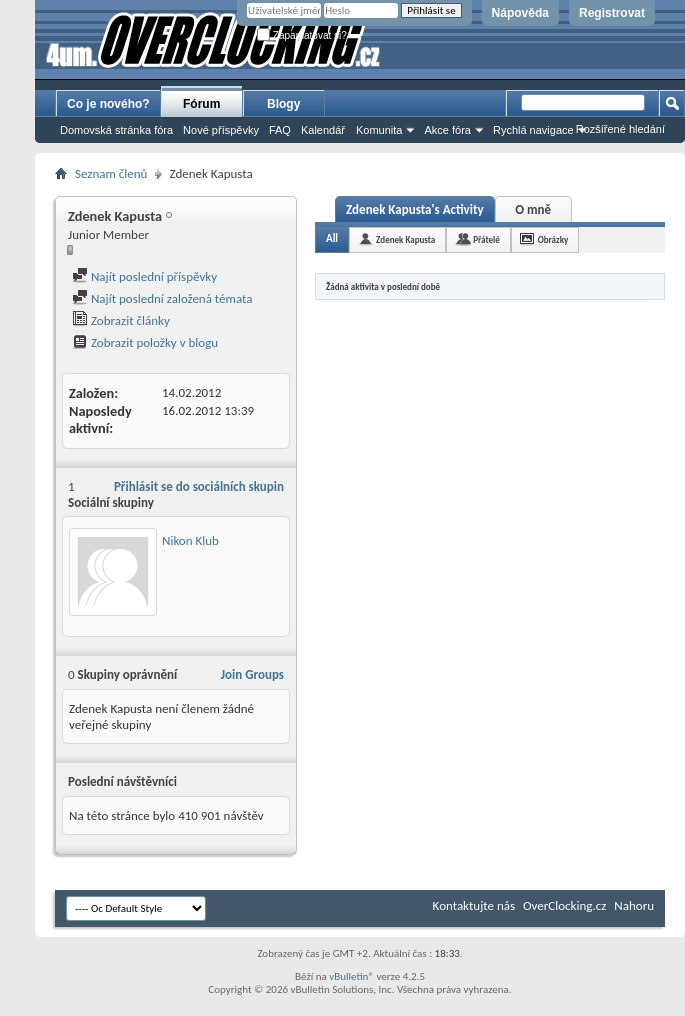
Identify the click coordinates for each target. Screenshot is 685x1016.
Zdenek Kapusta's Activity (415, 209)
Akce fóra (447, 130)
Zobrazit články (121, 320)
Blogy (283, 104)
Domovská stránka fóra (116, 130)
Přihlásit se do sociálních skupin (199, 486)
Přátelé (486, 239)
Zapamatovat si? (302, 35)
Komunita (379, 130)
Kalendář (323, 130)
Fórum (201, 104)
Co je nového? (108, 104)
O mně (533, 209)
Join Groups (252, 674)
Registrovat (612, 13)
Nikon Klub (190, 540)
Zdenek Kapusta (405, 239)
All (332, 238)
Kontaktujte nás (474, 905)
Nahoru (634, 905)
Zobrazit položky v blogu (145, 342)
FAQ (280, 130)
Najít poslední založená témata (162, 298)
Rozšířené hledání (620, 129)
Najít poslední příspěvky (144, 276)
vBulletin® (351, 976)
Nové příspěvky (221, 130)
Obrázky (553, 239)
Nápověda (520, 13)
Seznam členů (111, 173)
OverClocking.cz (564, 905)
